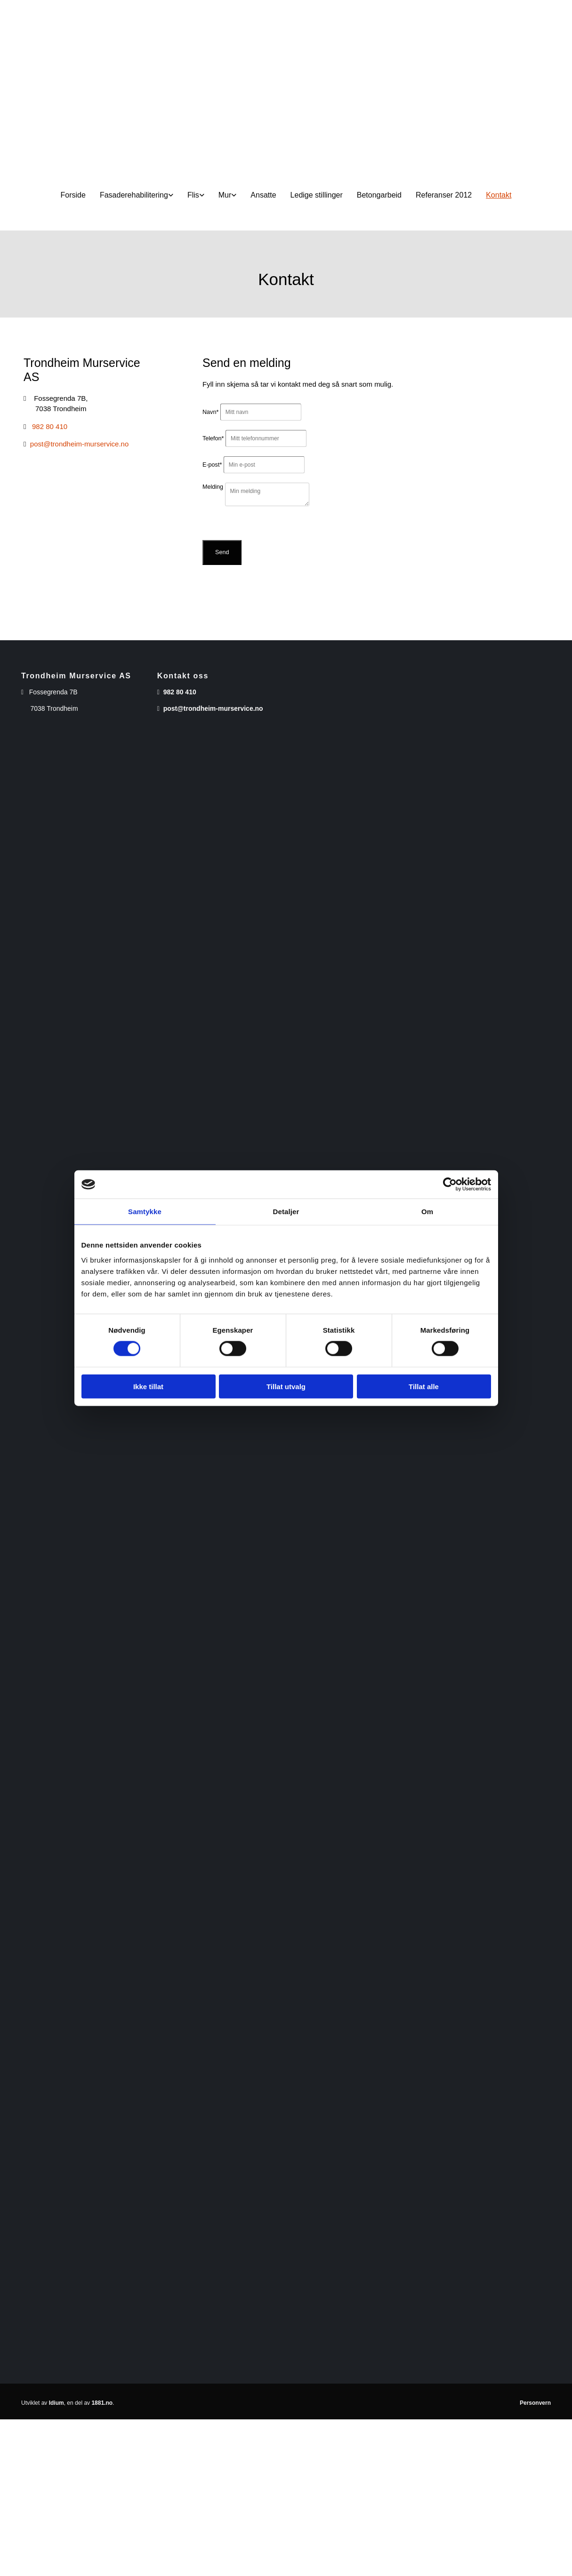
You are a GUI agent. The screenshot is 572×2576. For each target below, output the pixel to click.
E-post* (212, 464)
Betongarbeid (379, 195)
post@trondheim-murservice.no (79, 444)
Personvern (535, 2403)
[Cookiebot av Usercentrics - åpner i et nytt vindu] (450, 1184)
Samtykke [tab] (144, 1212)
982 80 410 (49, 426)
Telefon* (213, 438)
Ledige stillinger (316, 195)
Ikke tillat (148, 1386)
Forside (73, 195)
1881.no (102, 2403)
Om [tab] (427, 1212)
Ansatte (263, 195)
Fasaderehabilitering (134, 195)
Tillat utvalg (286, 1386)
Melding (212, 487)
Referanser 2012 (444, 195)
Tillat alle (424, 1386)
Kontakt (498, 195)
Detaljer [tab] (286, 1212)
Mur (225, 195)
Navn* (210, 412)
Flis (193, 195)
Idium (56, 2403)
